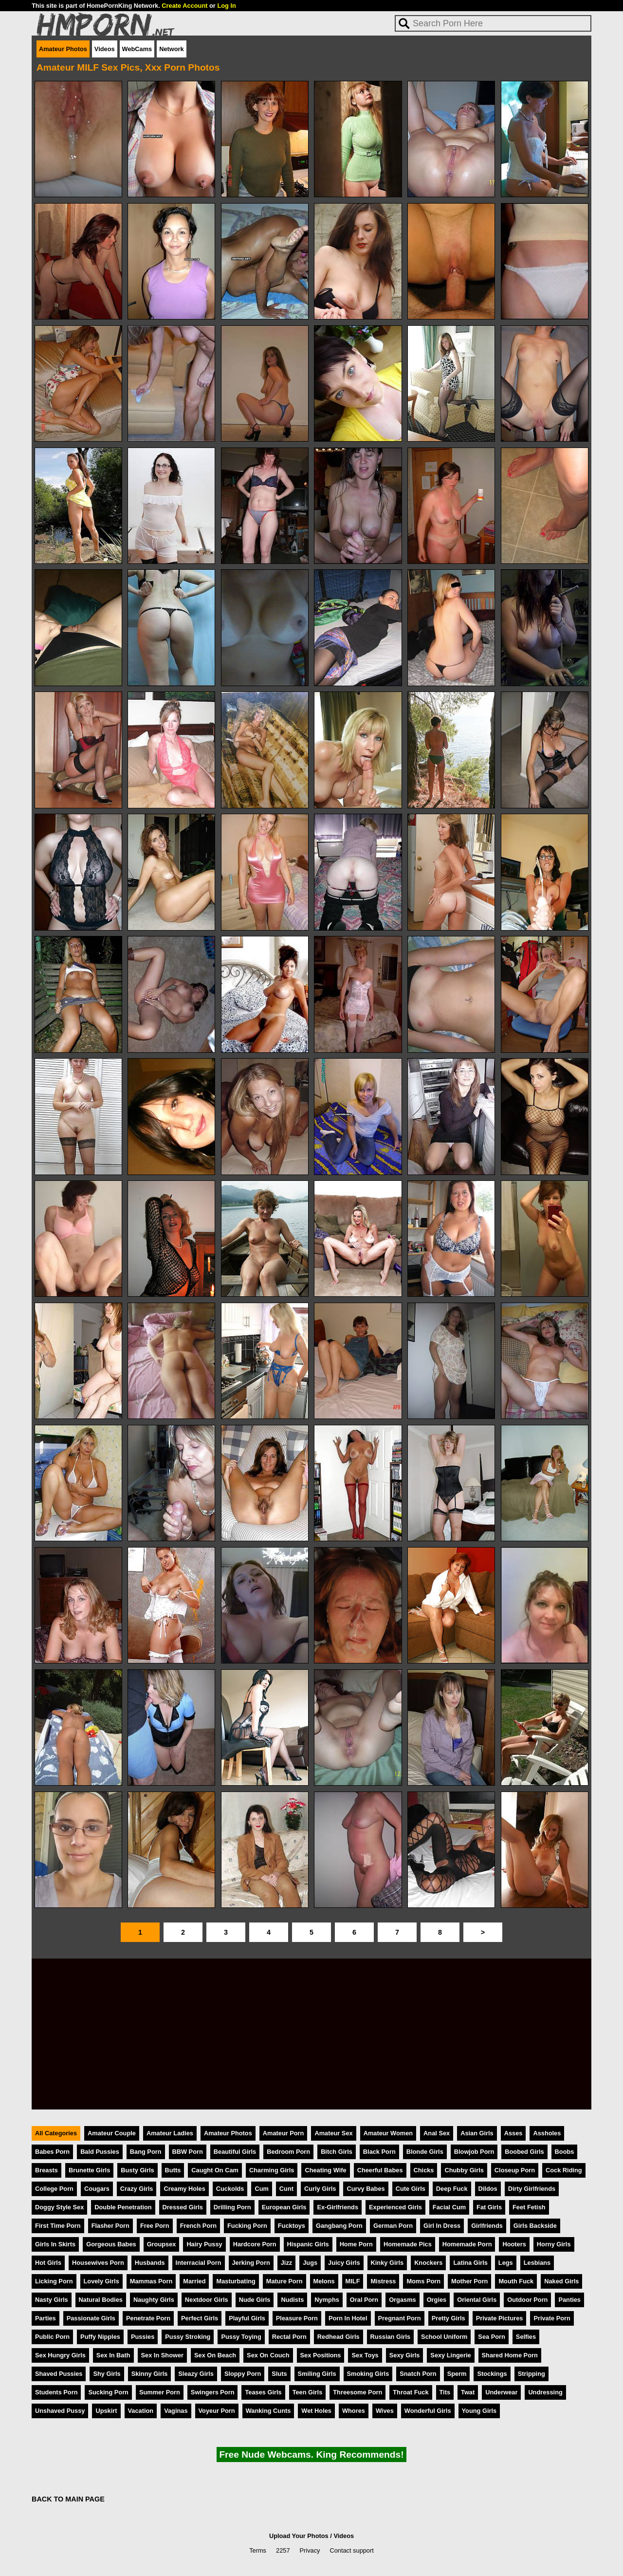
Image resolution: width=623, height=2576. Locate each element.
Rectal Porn (289, 2336)
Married (194, 2281)
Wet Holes (316, 2410)
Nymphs (326, 2299)
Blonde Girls (424, 2151)
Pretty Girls (448, 2318)
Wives (385, 2410)
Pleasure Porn (297, 2318)
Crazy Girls (136, 2188)
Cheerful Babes (380, 2170)
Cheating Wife (325, 2170)
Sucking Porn (108, 2392)
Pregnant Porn (399, 2318)
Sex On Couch (268, 2355)
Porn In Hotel (348, 2318)
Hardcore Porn (254, 2244)
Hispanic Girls (308, 2244)
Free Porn (154, 2225)
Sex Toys (364, 2355)
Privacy (310, 2550)
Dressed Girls (183, 2207)
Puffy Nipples (100, 2336)
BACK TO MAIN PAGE (68, 2499)
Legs (505, 2262)
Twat (468, 2392)
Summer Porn (159, 2392)
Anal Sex (436, 2133)
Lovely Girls (101, 2281)
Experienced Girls (395, 2207)
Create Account (184, 5)
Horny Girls (554, 2244)
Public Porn (52, 2336)
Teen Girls (308, 2392)
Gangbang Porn (339, 2225)
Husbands (150, 2262)
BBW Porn (187, 2151)
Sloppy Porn (242, 2373)
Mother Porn (469, 2281)
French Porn (198, 2225)
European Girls (284, 2207)
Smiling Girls (317, 2373)
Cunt (286, 2188)
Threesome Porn (357, 2392)
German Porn (393, 2225)
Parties (45, 2318)
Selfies (526, 2336)
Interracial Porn (198, 2262)
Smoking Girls (368, 2373)
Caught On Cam (214, 2170)
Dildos (487, 2188)
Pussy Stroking (187, 2336)
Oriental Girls (476, 2299)
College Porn (54, 2188)
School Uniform (444, 2336)
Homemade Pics (408, 2244)
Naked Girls (561, 2281)
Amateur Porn (283, 2133)
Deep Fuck (452, 2188)
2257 (283, 2550)
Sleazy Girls (196, 2373)
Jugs (310, 2262)
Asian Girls (477, 2133)
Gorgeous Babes (111, 2244)
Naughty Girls (153, 2299)
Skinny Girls (149, 2373)
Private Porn (551, 2318)
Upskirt (106, 2410)
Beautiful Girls (235, 2151)
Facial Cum (449, 2207)
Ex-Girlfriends (337, 2207)
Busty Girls (137, 2170)
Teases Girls (263, 2392)
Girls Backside (535, 2225)
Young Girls (479, 2410)
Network (171, 49)
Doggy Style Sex (59, 2207)
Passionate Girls (91, 2318)
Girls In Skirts (55, 2244)
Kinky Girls (387, 2262)
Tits (445, 2392)
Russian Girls (390, 2336)
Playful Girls (247, 2318)
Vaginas (175, 2410)
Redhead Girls (338, 2336)
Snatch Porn (418, 2373)
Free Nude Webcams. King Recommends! (311, 2454)
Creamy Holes (184, 2188)
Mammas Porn (151, 2281)
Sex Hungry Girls (60, 2355)
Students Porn (56, 2392)
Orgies (437, 2299)
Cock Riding (564, 2170)
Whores (353, 2410)
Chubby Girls (463, 2170)
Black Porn (379, 2151)
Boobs (564, 2151)
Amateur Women (388, 2133)
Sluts (279, 2373)
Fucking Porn (247, 2225)
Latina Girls (470, 2262)
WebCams (137, 49)
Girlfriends (487, 2225)
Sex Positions (320, 2355)
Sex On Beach (215, 2355)
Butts (173, 2170)
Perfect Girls (199, 2318)
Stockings (492, 2373)
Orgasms (402, 2299)
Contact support (351, 2550)
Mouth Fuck (515, 2281)
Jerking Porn (251, 2262)
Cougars (97, 2188)
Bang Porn (146, 2151)
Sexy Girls (404, 2355)
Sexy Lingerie (450, 2355)
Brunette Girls (89, 2170)
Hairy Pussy (204, 2244)
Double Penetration (122, 2207)
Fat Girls (489, 2207)
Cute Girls (410, 2188)
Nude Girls (255, 2299)
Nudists (292, 2299)
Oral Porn (364, 2299)
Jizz (286, 2262)
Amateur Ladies (170, 2133)
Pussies (142, 2336)
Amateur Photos (63, 49)
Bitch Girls (336, 2151)
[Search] (493, 23)
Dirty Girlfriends (531, 2188)
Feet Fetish (529, 2207)
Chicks (424, 2170)
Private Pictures (499, 2318)
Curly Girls (320, 2188)
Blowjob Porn (474, 2151)
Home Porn (356, 2244)
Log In (226, 5)
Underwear (501, 2392)
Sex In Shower (162, 2355)
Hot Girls (48, 2262)
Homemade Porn (467, 2244)
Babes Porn (52, 2151)
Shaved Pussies (58, 2373)
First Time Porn (58, 2225)
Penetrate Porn (148, 2318)
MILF (353, 2281)
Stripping (531, 2373)
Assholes (547, 2133)
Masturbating (235, 2281)
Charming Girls (271, 2170)
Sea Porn (491, 2336)
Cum (261, 2188)
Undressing (545, 2392)
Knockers (428, 2262)
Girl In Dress (441, 2225)
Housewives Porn (98, 2262)
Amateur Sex (333, 2133)
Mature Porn (284, 2281)
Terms (257, 2550)
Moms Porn (423, 2281)
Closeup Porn (515, 2170)
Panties (569, 2299)
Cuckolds (230, 2188)
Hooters (514, 2244)
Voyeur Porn (217, 2410)
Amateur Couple (112, 2133)
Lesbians (537, 2262)
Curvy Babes (366, 2188)
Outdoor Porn (527, 2299)
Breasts (46, 2170)
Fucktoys (291, 2225)
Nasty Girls (51, 2299)
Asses (513, 2133)
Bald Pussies (99, 2151)
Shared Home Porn (510, 2355)
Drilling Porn (232, 2207)
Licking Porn (54, 2281)
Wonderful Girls (427, 2410)
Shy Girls (106, 2373)
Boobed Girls (524, 2151)
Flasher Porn (110, 2225)
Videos (104, 49)
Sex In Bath (113, 2355)
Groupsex (161, 2244)
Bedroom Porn (288, 2151)
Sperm (457, 2373)
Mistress (383, 2281)
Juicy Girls (344, 2262)
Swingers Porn (213, 2392)
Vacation (141, 2410)
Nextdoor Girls (206, 2299)
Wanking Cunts (268, 2410)
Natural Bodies (101, 2299)
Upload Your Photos (299, 2535)
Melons (324, 2281)
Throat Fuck (410, 2392)
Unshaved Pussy (60, 2410)
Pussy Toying (241, 2336)
